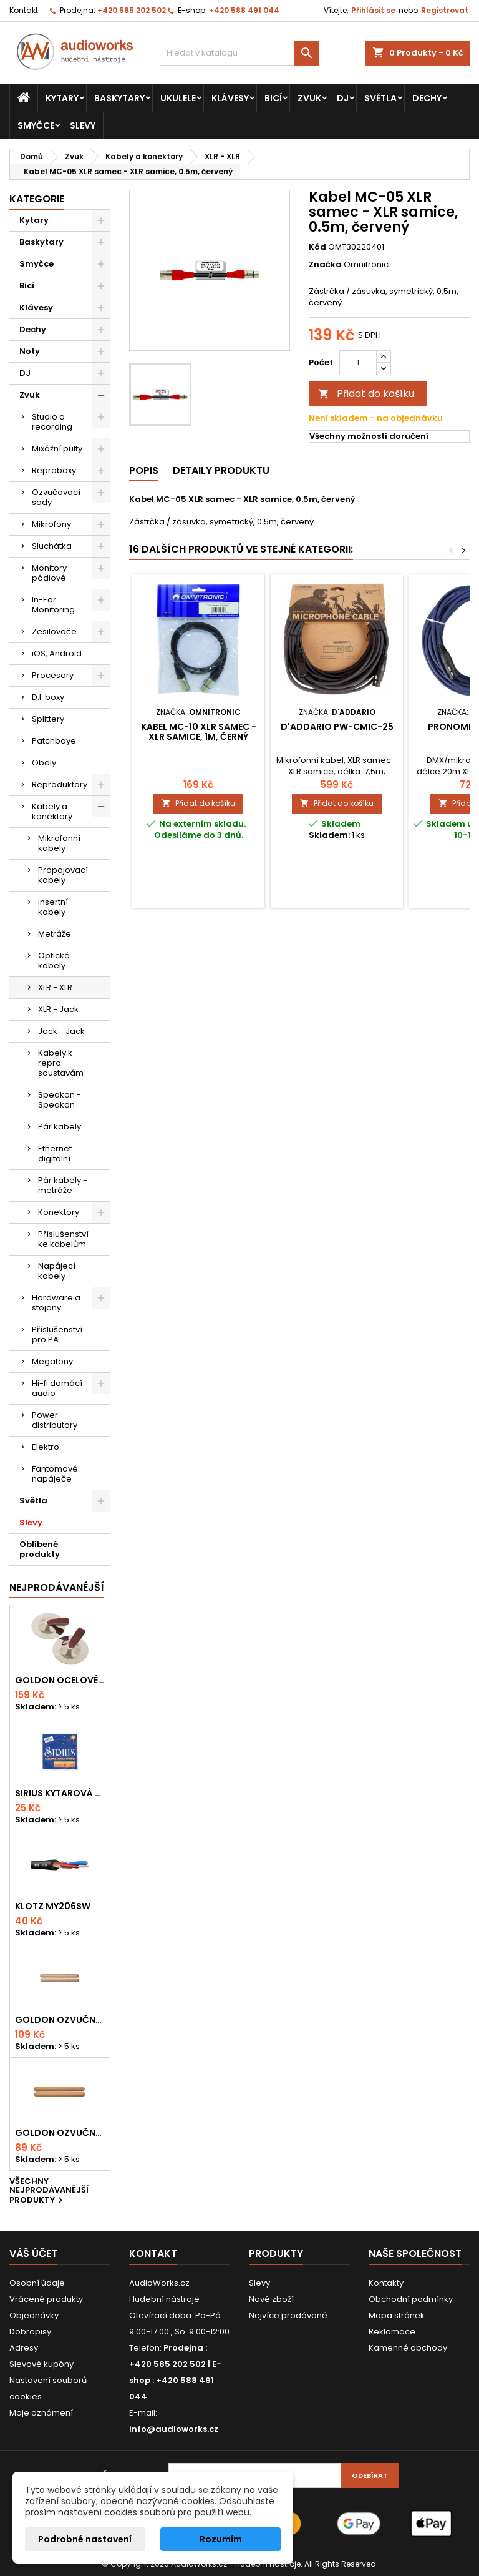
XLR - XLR (55, 987)
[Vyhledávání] (239, 53)
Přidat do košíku (366, 393)
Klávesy (230, 98)
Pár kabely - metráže (62, 1185)
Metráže (54, 934)
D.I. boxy (48, 697)
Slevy (82, 125)
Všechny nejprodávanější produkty (49, 2191)
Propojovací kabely (63, 875)
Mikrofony (51, 524)
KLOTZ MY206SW (52, 1906)
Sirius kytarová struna (60, 1793)
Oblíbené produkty (39, 1549)
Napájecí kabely (56, 1271)
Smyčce (35, 125)
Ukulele (178, 98)
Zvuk (309, 98)
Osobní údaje (37, 2283)
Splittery (48, 719)
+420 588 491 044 (244, 10)
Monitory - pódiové (52, 573)
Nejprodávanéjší (56, 1587)
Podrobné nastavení (85, 2539)
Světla (380, 98)
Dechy (427, 98)
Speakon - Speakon (59, 1100)
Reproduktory (59, 784)
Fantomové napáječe (55, 1474)
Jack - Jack (61, 1031)
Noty (29, 351)
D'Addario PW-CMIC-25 (337, 726)
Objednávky (34, 2315)
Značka (325, 264)
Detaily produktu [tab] (221, 470)
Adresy (23, 2348)
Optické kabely (54, 960)
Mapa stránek (397, 2315)
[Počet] (358, 362)
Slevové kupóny (41, 2364)
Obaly (44, 763)
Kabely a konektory (52, 811)
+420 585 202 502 (131, 10)
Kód (317, 247)
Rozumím (221, 2539)
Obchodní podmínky (411, 2299)
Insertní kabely (53, 907)
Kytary (62, 98)
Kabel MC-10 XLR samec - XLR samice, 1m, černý (198, 731)
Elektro (45, 1447)
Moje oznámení (41, 2413)
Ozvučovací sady (56, 497)
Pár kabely (59, 1127)
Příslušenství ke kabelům (63, 1239)
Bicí (273, 98)
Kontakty (386, 2283)
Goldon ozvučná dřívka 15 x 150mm (60, 2133)
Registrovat (444, 10)
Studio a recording (52, 422)
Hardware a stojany (56, 1303)
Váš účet (33, 2253)
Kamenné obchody (408, 2348)
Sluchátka (52, 546)
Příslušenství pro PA (57, 1334)
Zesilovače (54, 631)
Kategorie (36, 199)
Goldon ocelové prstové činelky (60, 1680)
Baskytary (119, 98)
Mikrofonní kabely (59, 843)
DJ (343, 98)
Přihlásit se (373, 10)
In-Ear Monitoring (53, 605)
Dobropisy (30, 2332)
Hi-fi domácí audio (57, 1388)
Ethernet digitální (55, 1153)
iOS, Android (57, 653)
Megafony (52, 1361)
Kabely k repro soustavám (61, 1063)
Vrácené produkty (46, 2299)
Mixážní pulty (57, 449)
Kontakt (23, 10)
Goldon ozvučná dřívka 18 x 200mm (60, 2020)
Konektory (58, 1212)
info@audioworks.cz (173, 2429)
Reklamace (392, 2332)
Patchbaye (54, 741)
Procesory (53, 675)
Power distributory (54, 1420)
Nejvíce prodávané (288, 2315)
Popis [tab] (143, 470)
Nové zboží (271, 2299)
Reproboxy (54, 470)
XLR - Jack (58, 1009)
